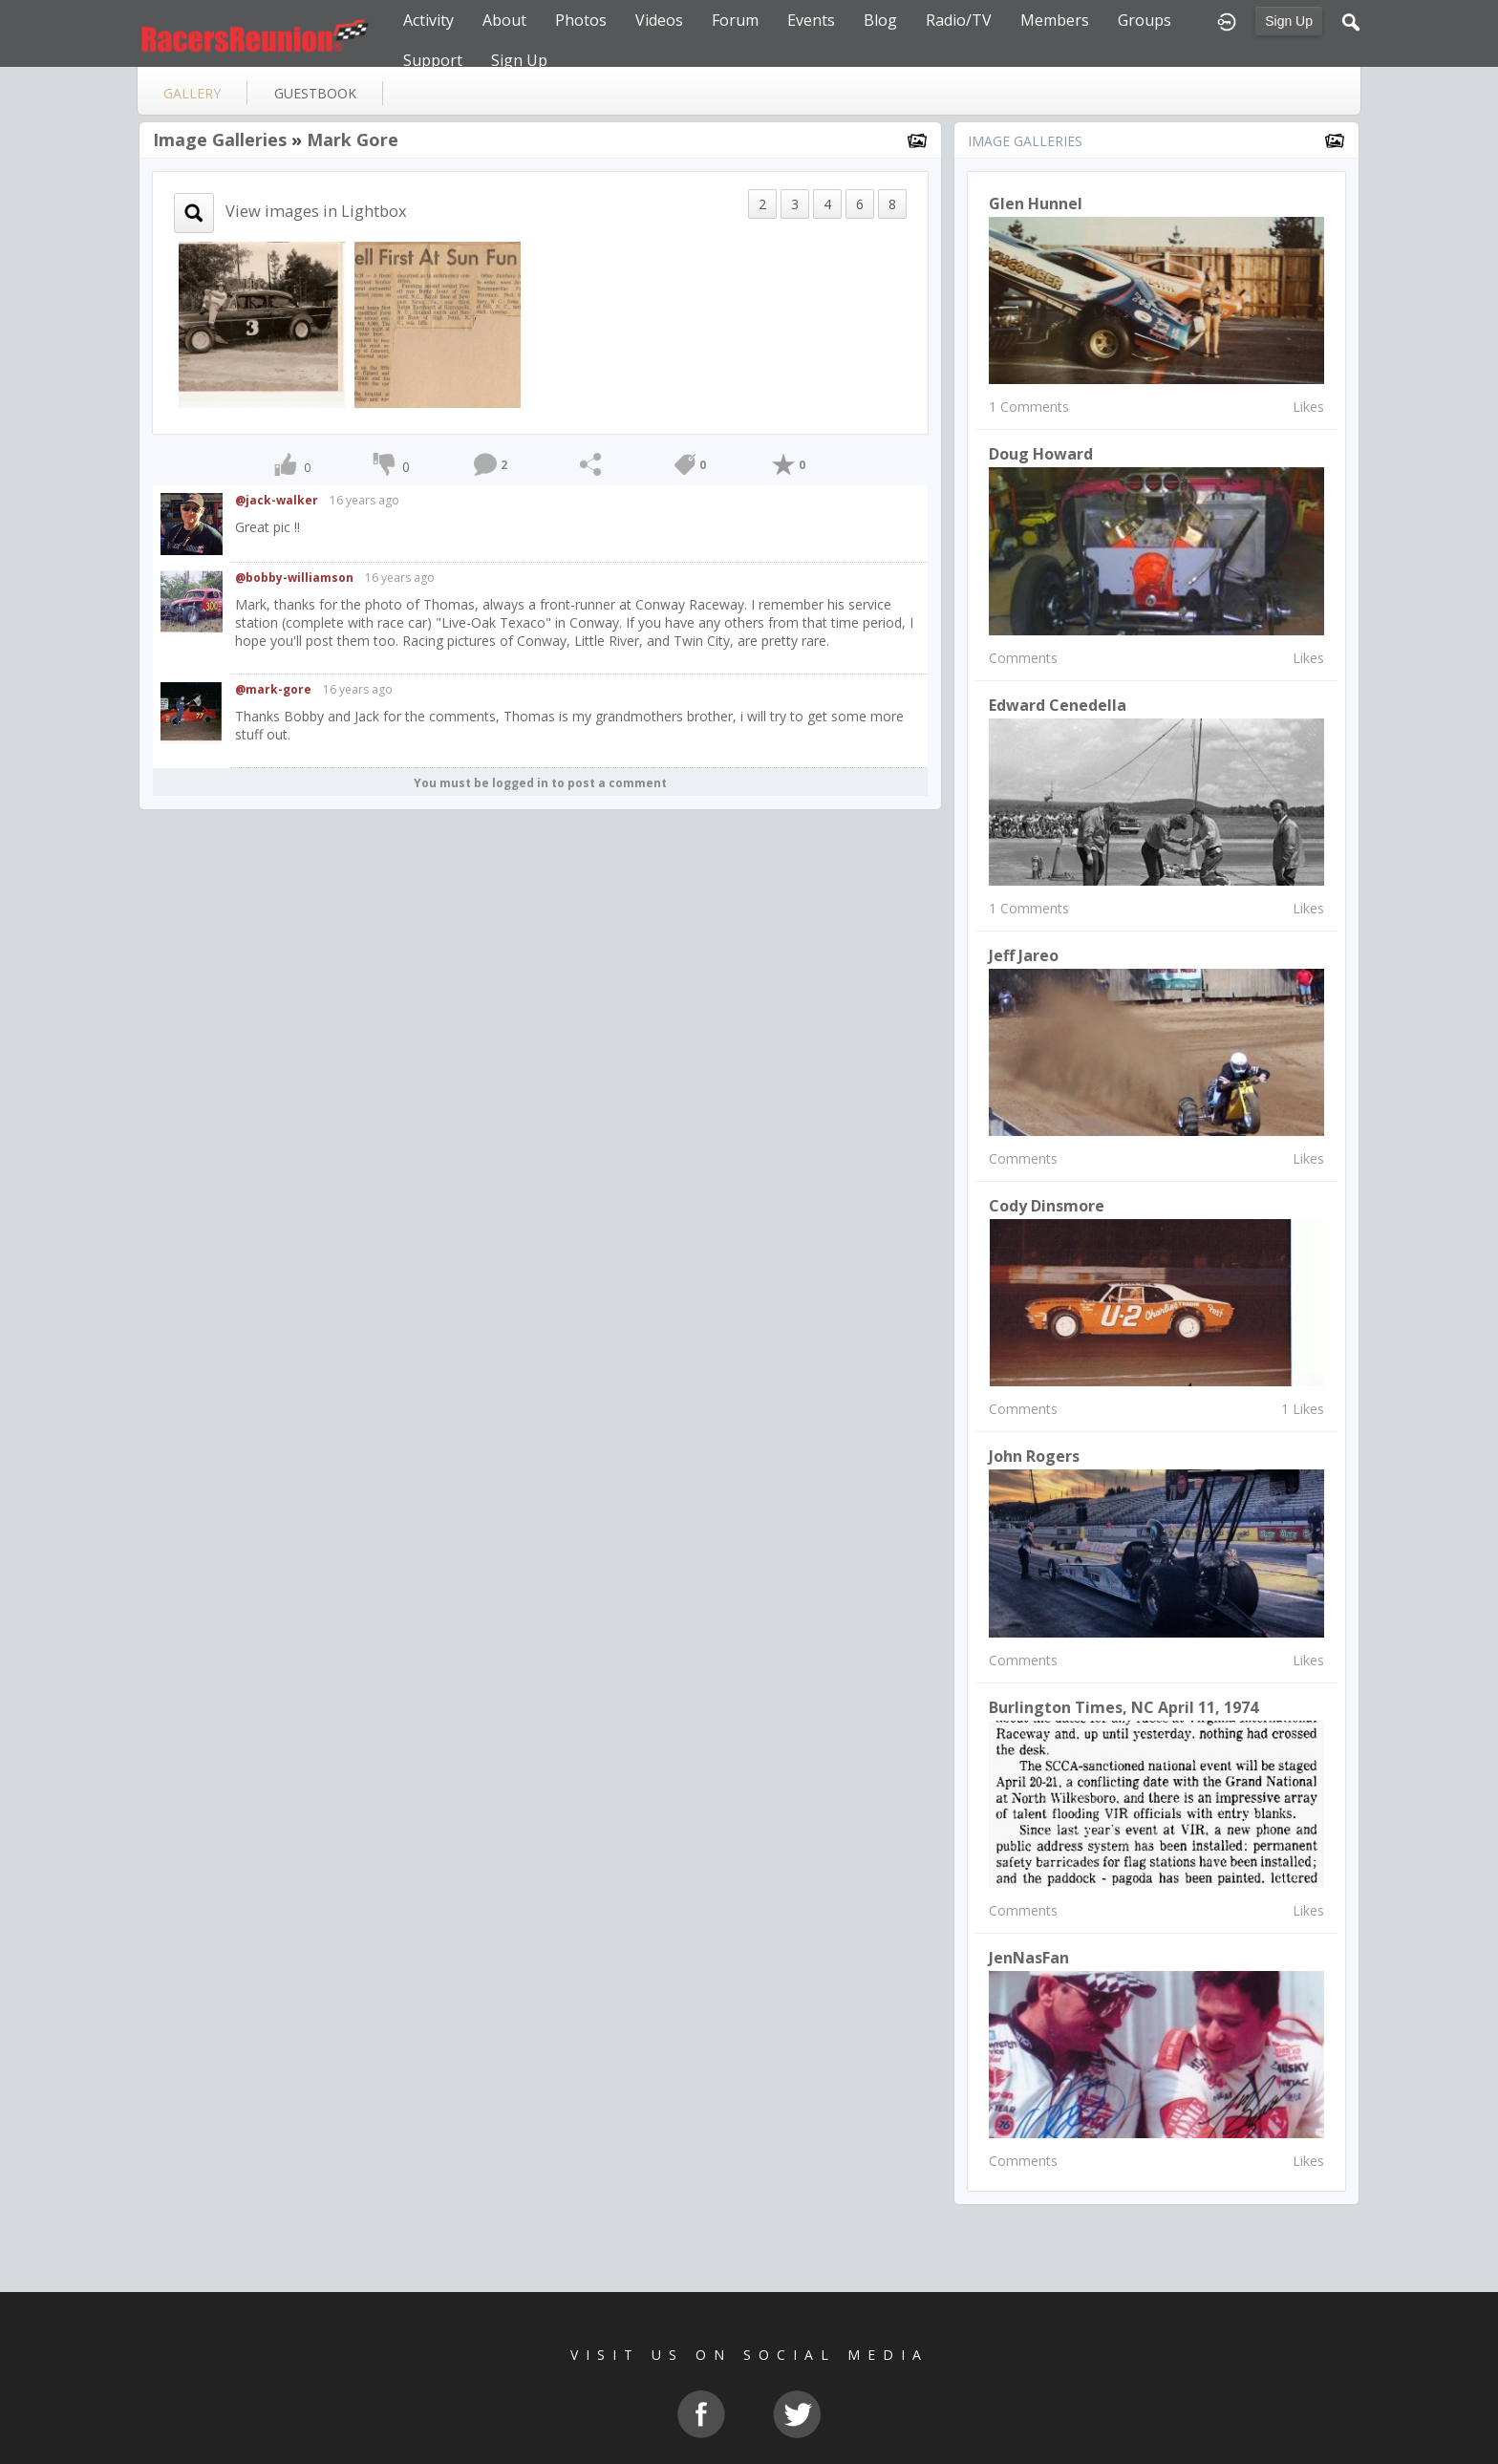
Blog (880, 20)
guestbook (315, 93)
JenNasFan (1029, 1957)
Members (1054, 20)
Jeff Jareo (1024, 955)
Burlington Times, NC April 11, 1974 (1123, 1707)
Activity (428, 20)
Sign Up (1289, 21)
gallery (192, 93)
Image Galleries (220, 139)
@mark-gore (273, 689)
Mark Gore (352, 139)
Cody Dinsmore (1046, 1205)
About (504, 20)
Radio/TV (959, 20)
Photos (581, 20)
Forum (735, 20)
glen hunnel (1035, 203)
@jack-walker (276, 500)
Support (432, 60)
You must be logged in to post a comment (540, 783)
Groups (1144, 20)
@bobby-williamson (294, 577)
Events (811, 20)
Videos (659, 20)
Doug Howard (1041, 453)
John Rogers (1034, 1456)
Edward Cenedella (1057, 705)
